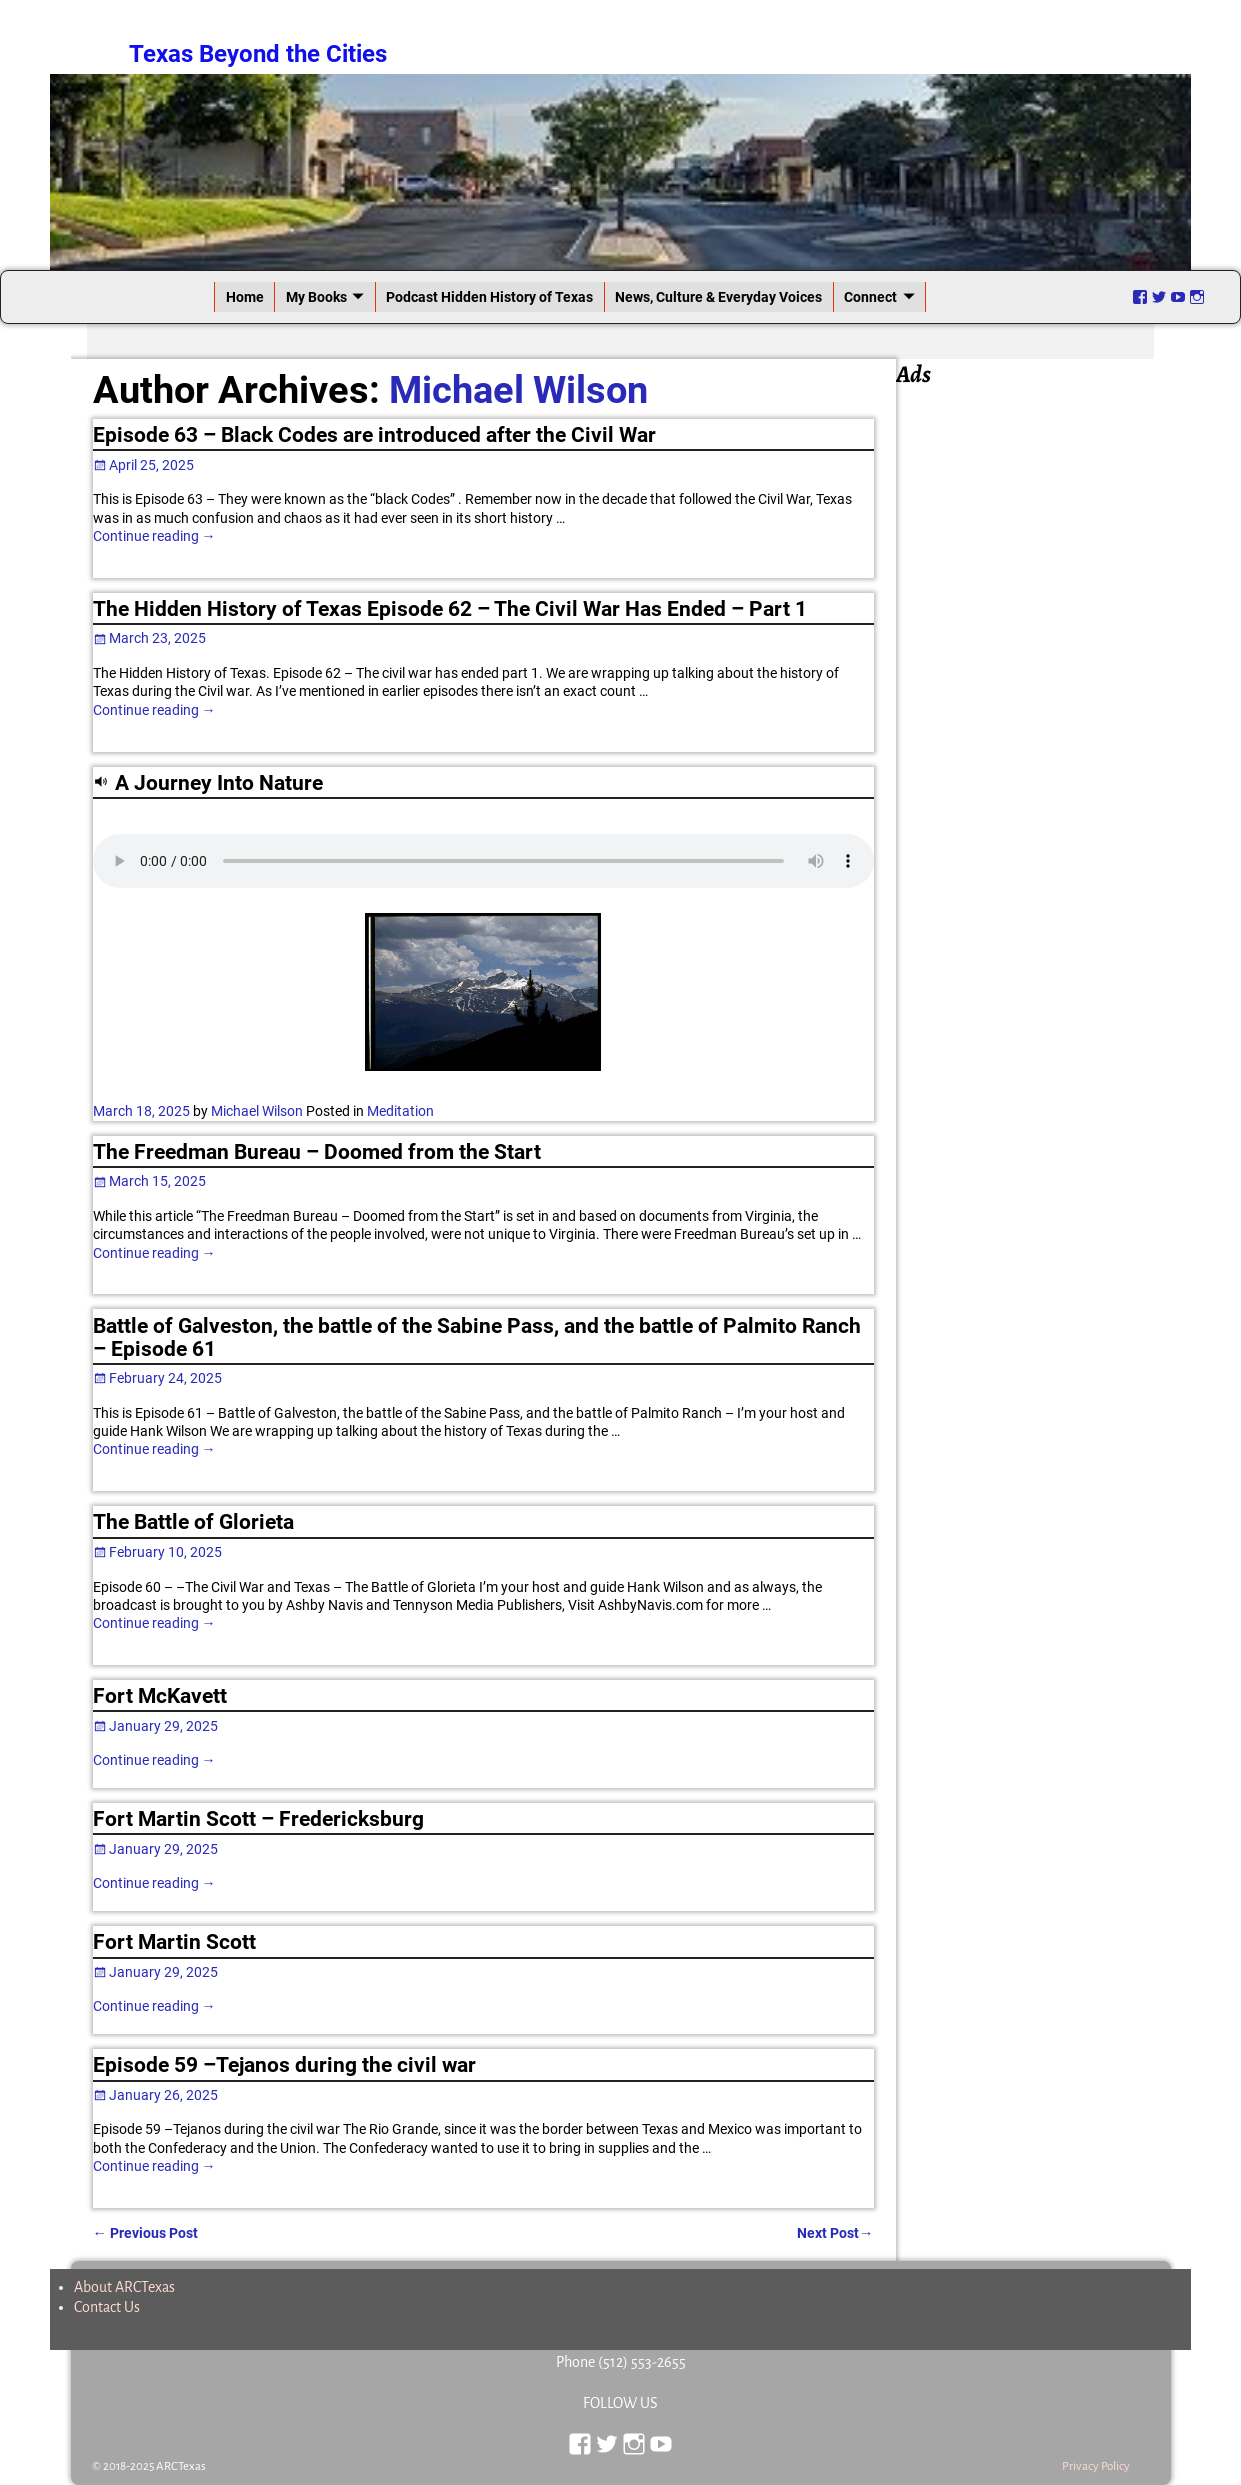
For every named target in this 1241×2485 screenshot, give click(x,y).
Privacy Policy (1096, 2466)
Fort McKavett (160, 1696)
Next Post (835, 2233)
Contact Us (107, 2307)
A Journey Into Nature (219, 783)
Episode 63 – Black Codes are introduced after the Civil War (374, 435)
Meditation (400, 1111)
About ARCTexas (124, 2287)
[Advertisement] (1033, 692)
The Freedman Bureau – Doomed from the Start (317, 1152)
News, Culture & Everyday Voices (718, 297)
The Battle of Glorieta (193, 1522)
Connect (870, 297)
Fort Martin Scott (174, 1942)
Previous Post (145, 2233)
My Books (316, 297)
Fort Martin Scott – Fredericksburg (258, 1819)
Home (245, 297)
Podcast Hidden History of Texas (489, 297)
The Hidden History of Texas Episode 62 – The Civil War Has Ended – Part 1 (450, 609)
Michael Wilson (518, 390)
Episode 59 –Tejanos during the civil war (284, 2065)
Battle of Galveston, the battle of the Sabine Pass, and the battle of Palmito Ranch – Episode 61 (477, 1337)
